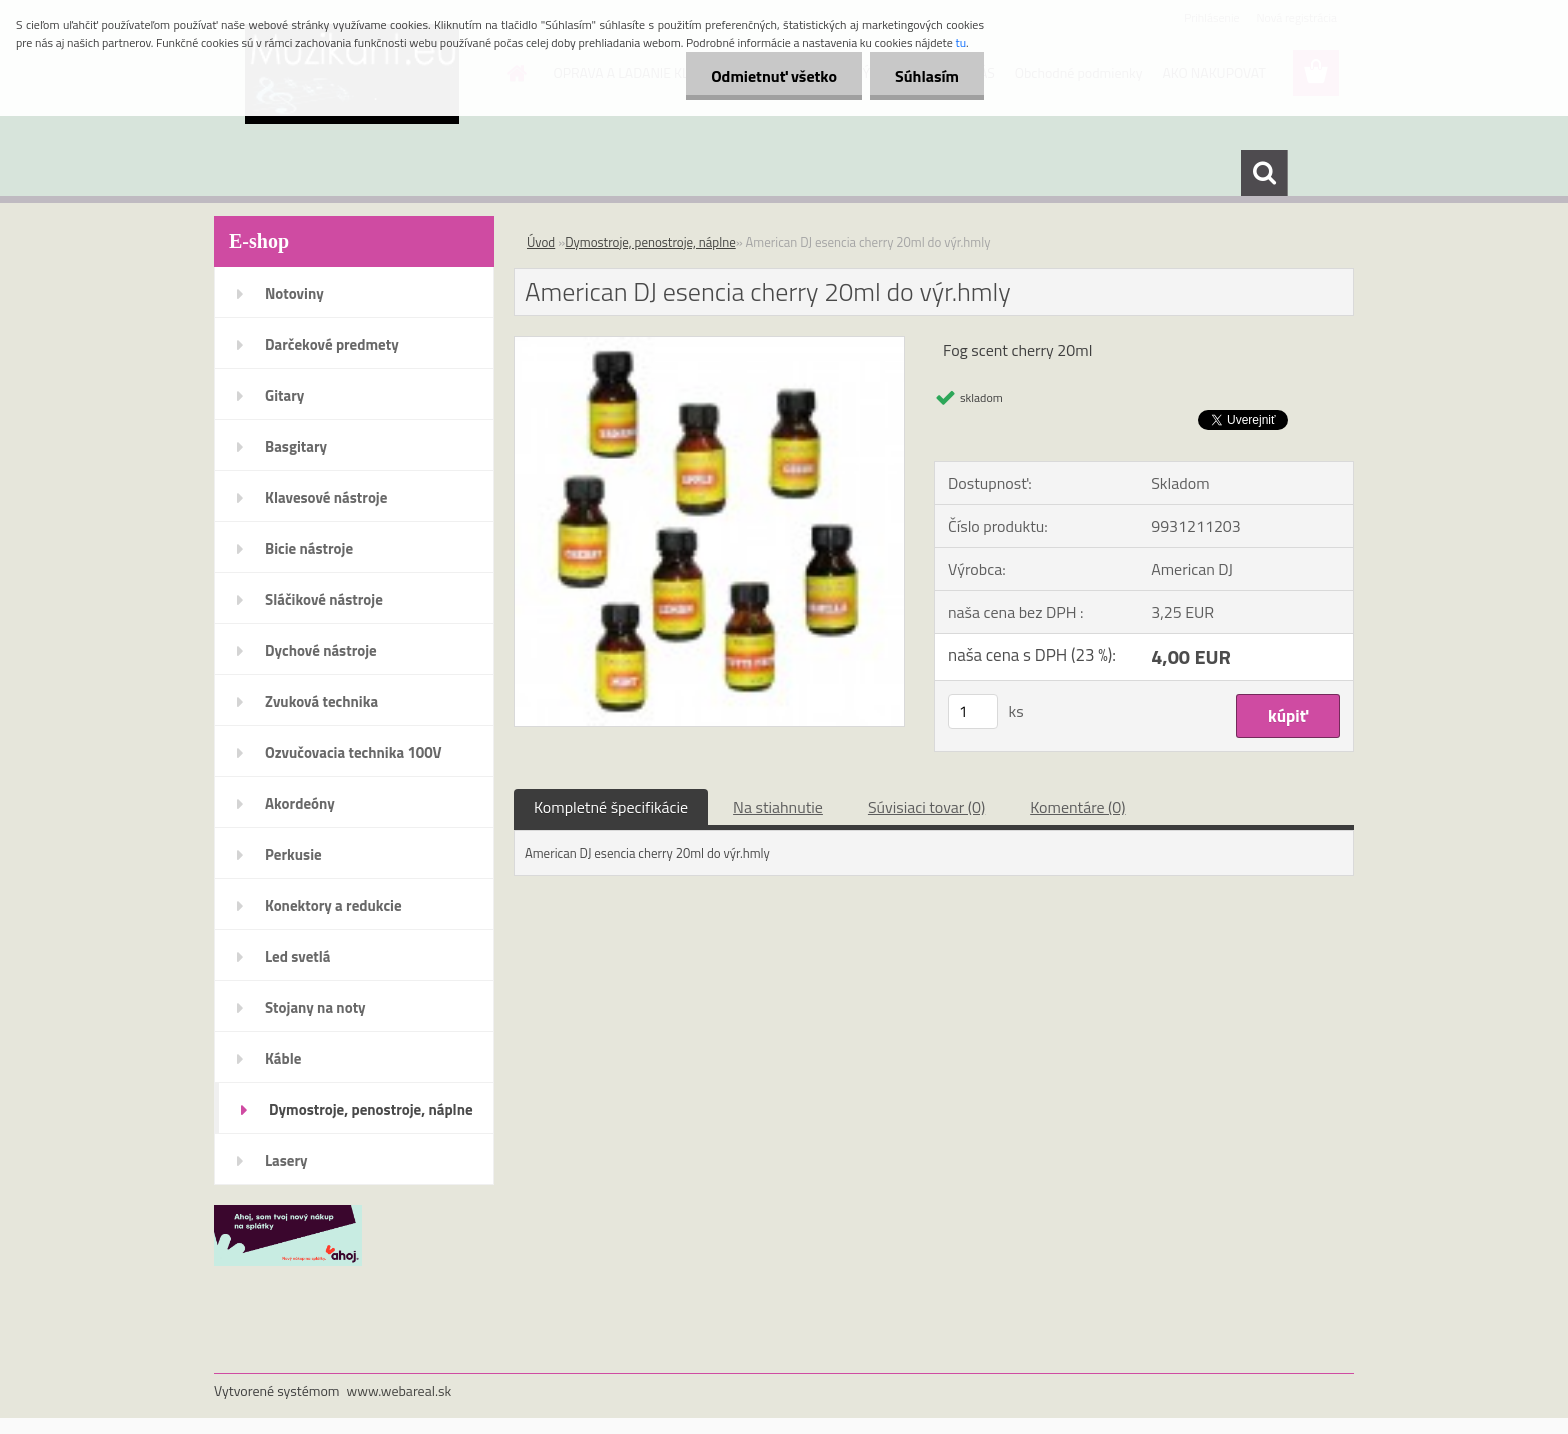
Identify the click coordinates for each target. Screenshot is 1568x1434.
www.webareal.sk (399, 1390)
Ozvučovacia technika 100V (353, 752)
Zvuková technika (321, 701)
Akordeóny (300, 803)
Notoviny (294, 293)
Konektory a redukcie (333, 905)
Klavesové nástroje (326, 497)
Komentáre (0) (1077, 807)
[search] (1264, 173)
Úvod (541, 242)
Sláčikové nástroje (324, 599)
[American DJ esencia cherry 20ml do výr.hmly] (709, 345)
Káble (283, 1058)
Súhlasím (927, 76)
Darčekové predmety (332, 344)
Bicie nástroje (309, 548)
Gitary (284, 395)
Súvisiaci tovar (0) (926, 807)
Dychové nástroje (321, 650)
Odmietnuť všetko (774, 76)
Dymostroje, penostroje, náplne (371, 1109)
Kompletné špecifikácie (611, 807)
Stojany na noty (315, 1007)
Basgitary (296, 446)
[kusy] (973, 711)
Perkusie (293, 854)
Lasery (286, 1160)
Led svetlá (297, 956)
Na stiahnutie (778, 807)
